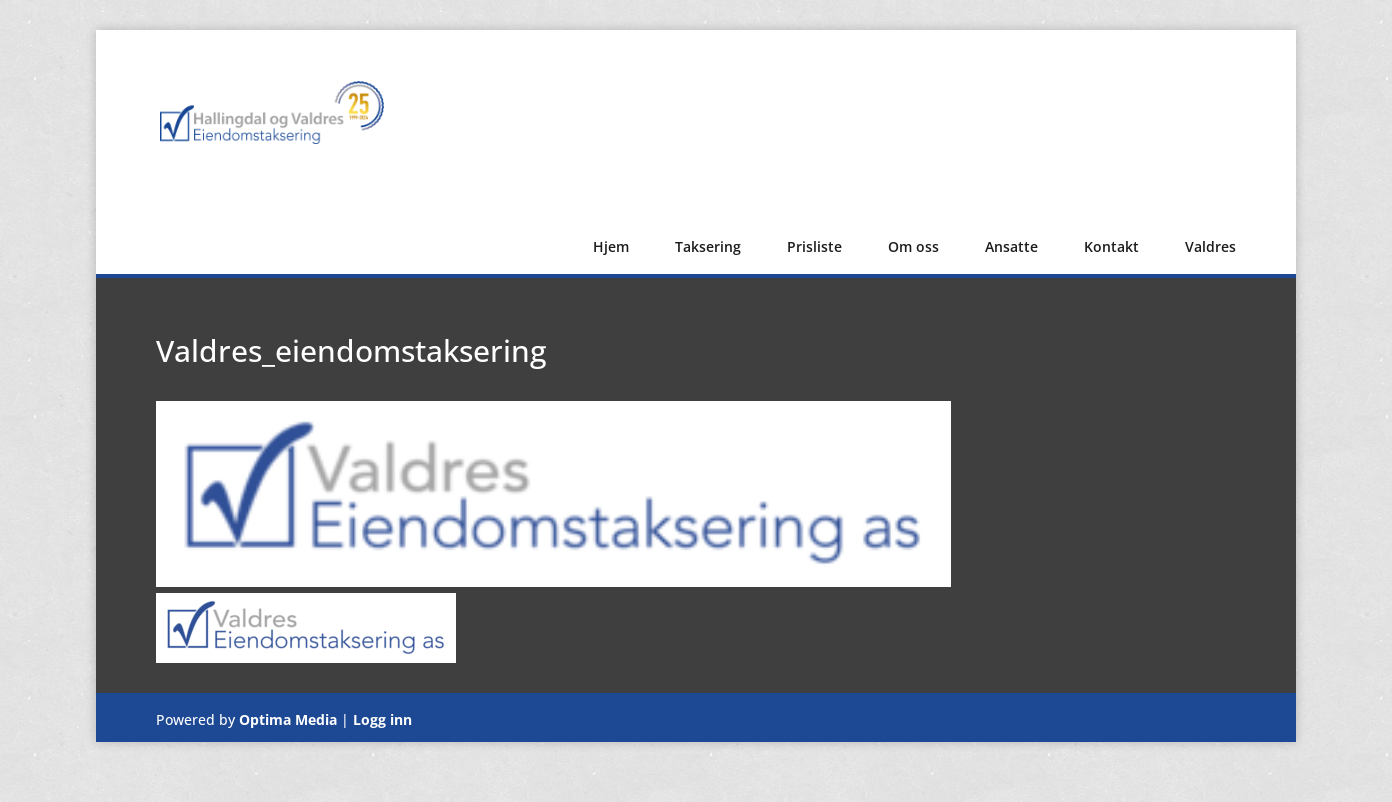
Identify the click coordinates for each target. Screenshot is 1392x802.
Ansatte (1011, 246)
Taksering (708, 246)
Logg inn (382, 719)
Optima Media (288, 719)
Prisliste (814, 246)
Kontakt (1111, 246)
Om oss (913, 246)
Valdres (1210, 246)
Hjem (611, 246)
